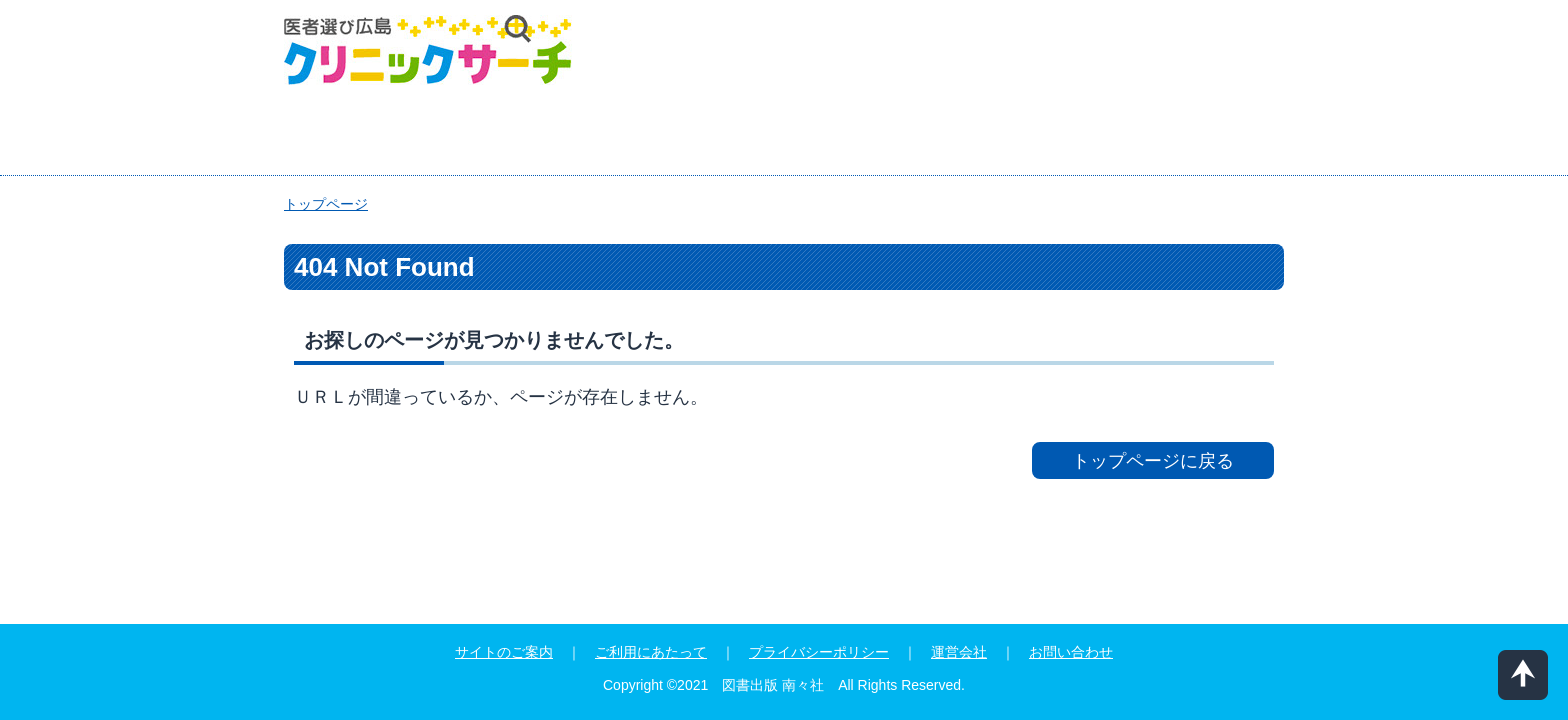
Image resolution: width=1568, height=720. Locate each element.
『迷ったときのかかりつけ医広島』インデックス (1055, 133)
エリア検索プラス (400, 133)
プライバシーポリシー (819, 652)
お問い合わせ (1071, 652)
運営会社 (959, 652)
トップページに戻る (1153, 461)
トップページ (326, 204)
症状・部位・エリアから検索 (672, 133)
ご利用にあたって (651, 652)
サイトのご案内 (504, 652)
